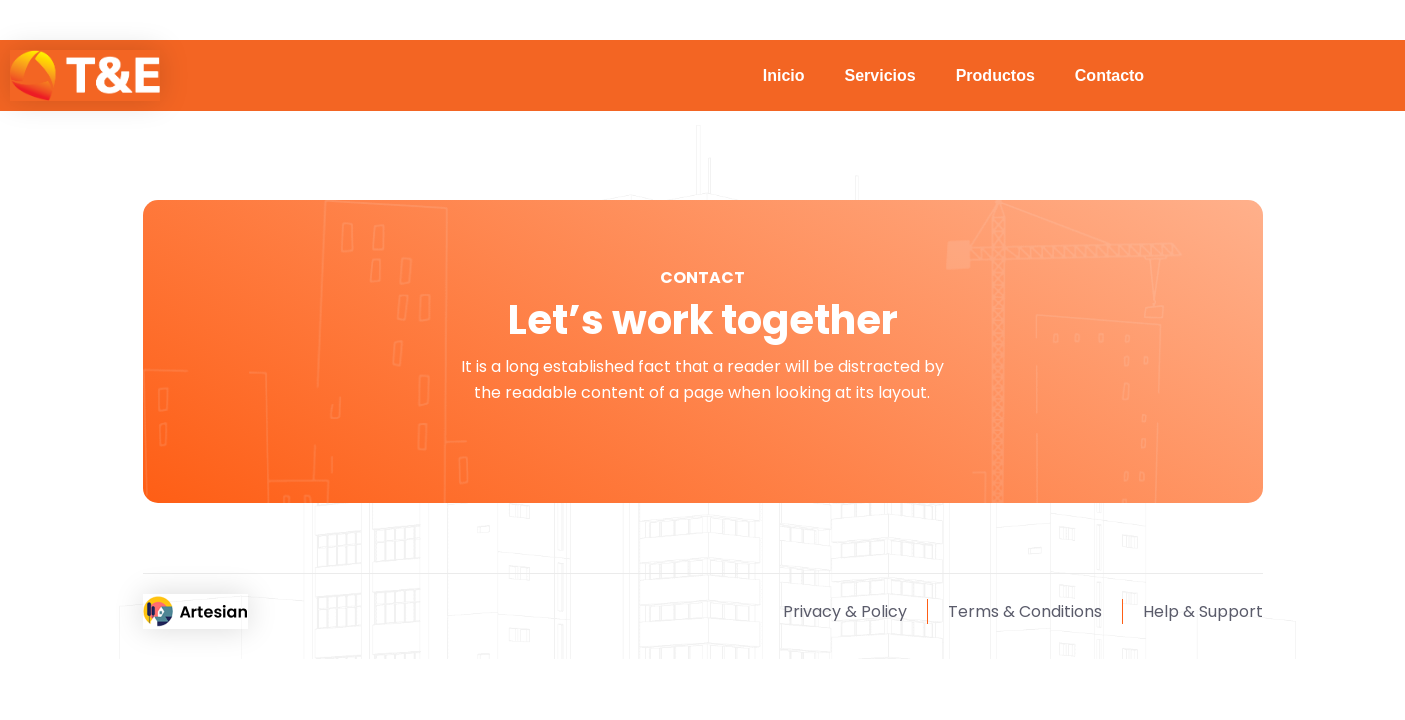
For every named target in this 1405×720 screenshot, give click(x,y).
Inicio (784, 75)
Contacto (1109, 75)
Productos (995, 75)
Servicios (880, 75)
